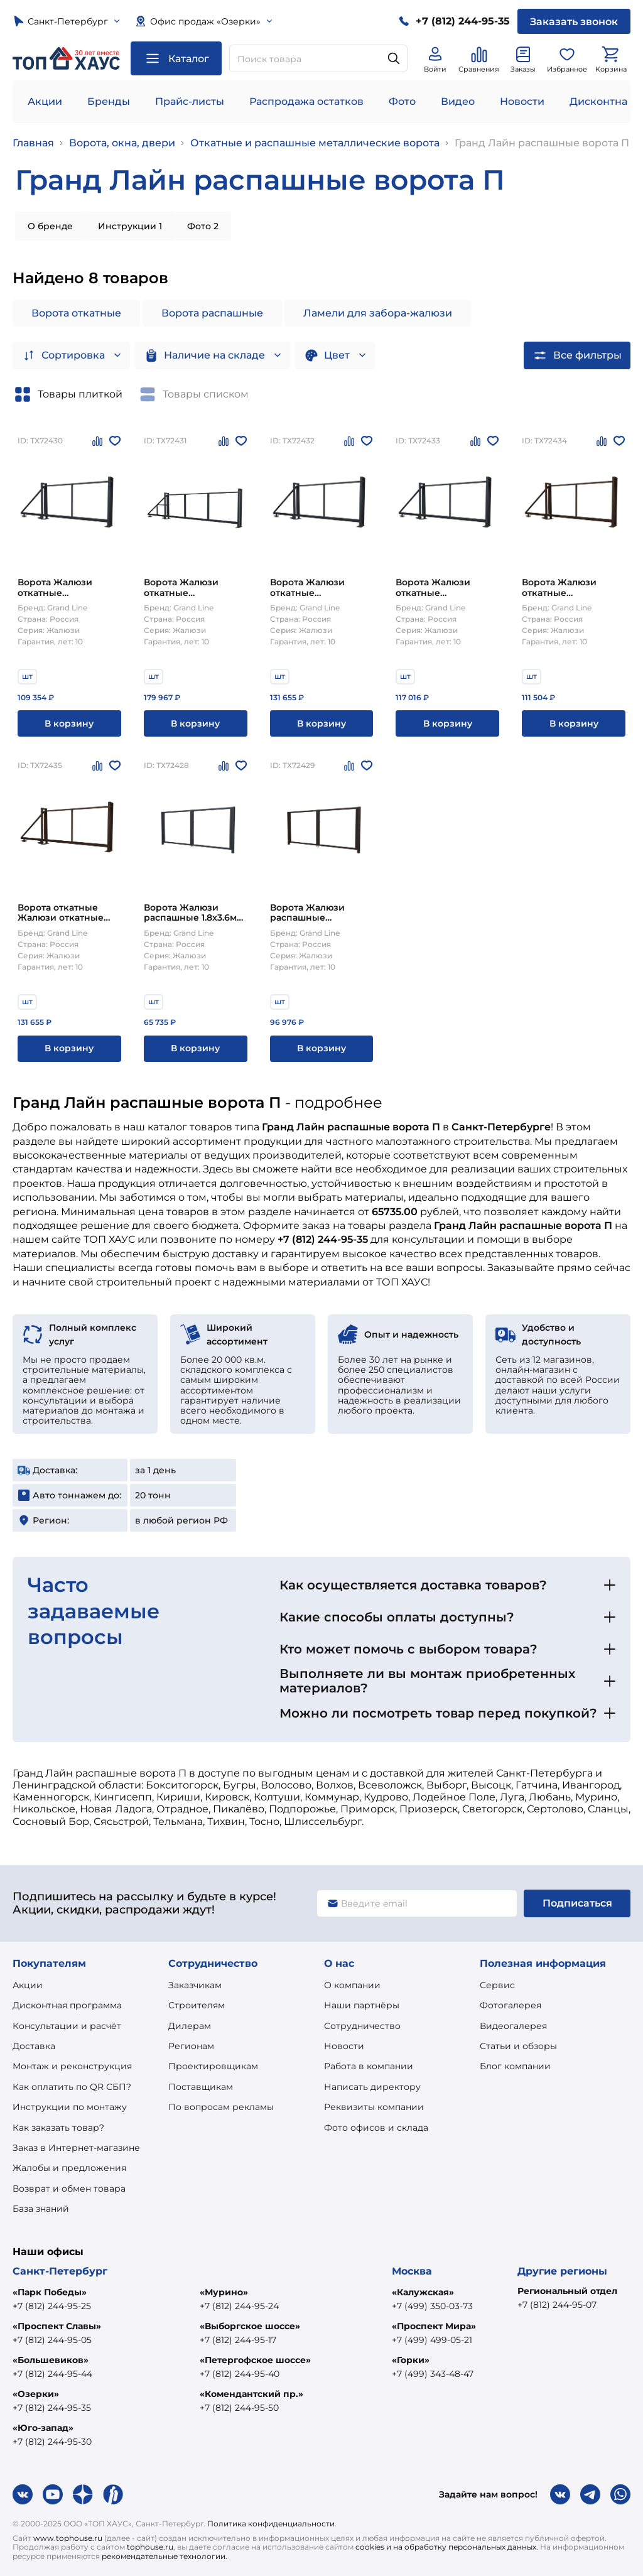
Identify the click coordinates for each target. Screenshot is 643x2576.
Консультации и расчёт (67, 2026)
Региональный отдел (567, 2291)
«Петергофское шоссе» (255, 2360)
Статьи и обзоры (518, 2046)
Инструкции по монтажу (70, 2107)
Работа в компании (368, 2066)
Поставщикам (200, 2086)
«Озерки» (36, 2394)
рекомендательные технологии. (164, 2556)
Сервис (497, 1985)
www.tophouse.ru (67, 2538)
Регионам (191, 2046)
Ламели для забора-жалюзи (377, 313)
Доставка (34, 2046)
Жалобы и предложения (69, 2167)
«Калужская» (423, 2292)
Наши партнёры (361, 2005)
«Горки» (411, 2360)
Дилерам (189, 2026)
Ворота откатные (76, 313)
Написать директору (372, 2086)
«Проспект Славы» (57, 2326)
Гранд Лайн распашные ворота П (542, 143)
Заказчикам (195, 1985)
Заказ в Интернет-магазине (76, 2147)
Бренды (108, 101)
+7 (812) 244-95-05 (52, 2340)
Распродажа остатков (306, 101)
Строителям (196, 2005)
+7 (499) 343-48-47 (432, 2373)
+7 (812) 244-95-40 (239, 2373)
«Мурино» (224, 2292)
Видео (458, 101)
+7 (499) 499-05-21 (432, 2340)
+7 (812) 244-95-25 (52, 2306)
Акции (45, 101)
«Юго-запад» (43, 2427)
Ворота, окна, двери (122, 143)
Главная (33, 143)
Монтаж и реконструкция (72, 2066)
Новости (522, 101)
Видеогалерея (513, 2026)
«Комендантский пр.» (251, 2394)
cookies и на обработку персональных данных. (446, 2547)
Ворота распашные (212, 313)
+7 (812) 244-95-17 (238, 2340)
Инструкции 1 (130, 226)
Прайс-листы (189, 101)
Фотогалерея (510, 2005)
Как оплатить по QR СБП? (72, 2086)
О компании (352, 1985)
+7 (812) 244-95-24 (239, 2306)
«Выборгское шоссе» (250, 2326)
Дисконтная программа (67, 2005)
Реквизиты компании (374, 2107)
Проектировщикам (213, 2066)
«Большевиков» (51, 2360)
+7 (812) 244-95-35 (52, 2407)
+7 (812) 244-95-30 (52, 2441)
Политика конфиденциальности (271, 2523)
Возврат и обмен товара (69, 2188)
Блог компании (515, 2066)
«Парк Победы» (50, 2292)
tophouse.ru (150, 2547)
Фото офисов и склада (376, 2127)
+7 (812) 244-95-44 (52, 2373)
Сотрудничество (362, 2026)
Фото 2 (203, 226)
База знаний (41, 2208)
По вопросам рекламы (221, 2107)
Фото (402, 101)
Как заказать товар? (58, 2127)
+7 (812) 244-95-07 (557, 2304)
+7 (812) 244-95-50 (239, 2407)
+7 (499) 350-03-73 (432, 2306)
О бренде (50, 226)
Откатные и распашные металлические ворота (315, 143)
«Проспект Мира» (434, 2326)
